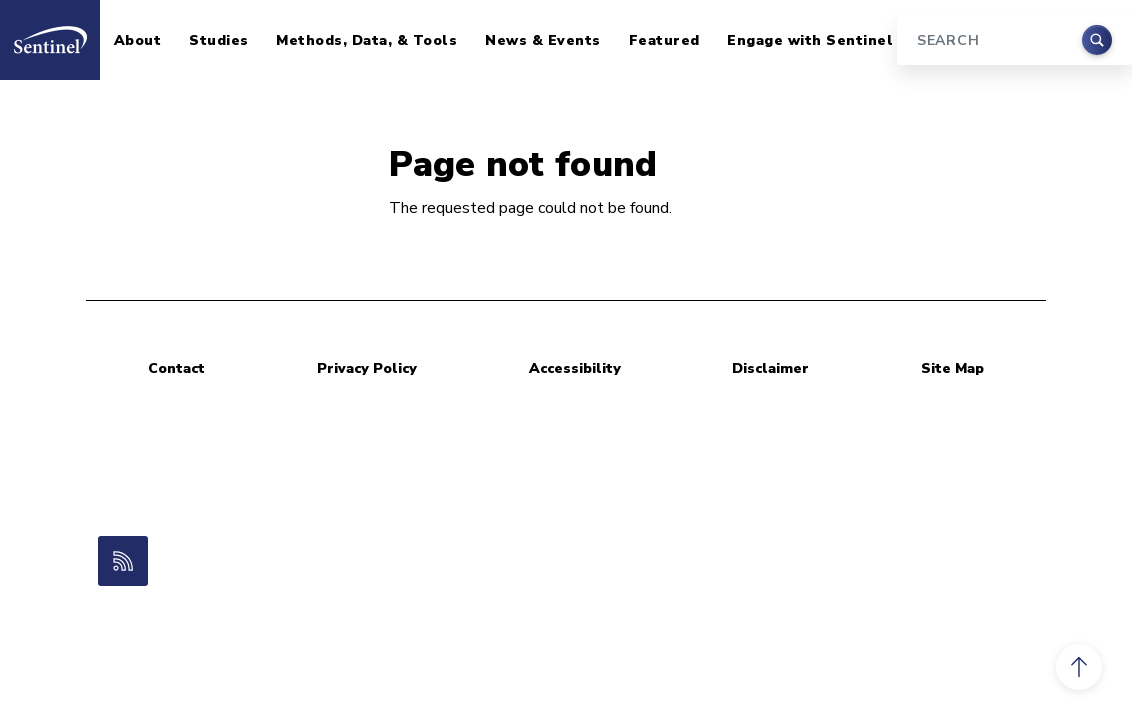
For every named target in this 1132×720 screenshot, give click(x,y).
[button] (1079, 667)
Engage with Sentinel (810, 40)
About (138, 40)
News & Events (543, 40)
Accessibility (575, 368)
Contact (176, 368)
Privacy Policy (367, 368)
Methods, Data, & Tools (366, 40)
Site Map (952, 368)
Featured (664, 40)
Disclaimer (770, 368)
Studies (219, 40)
